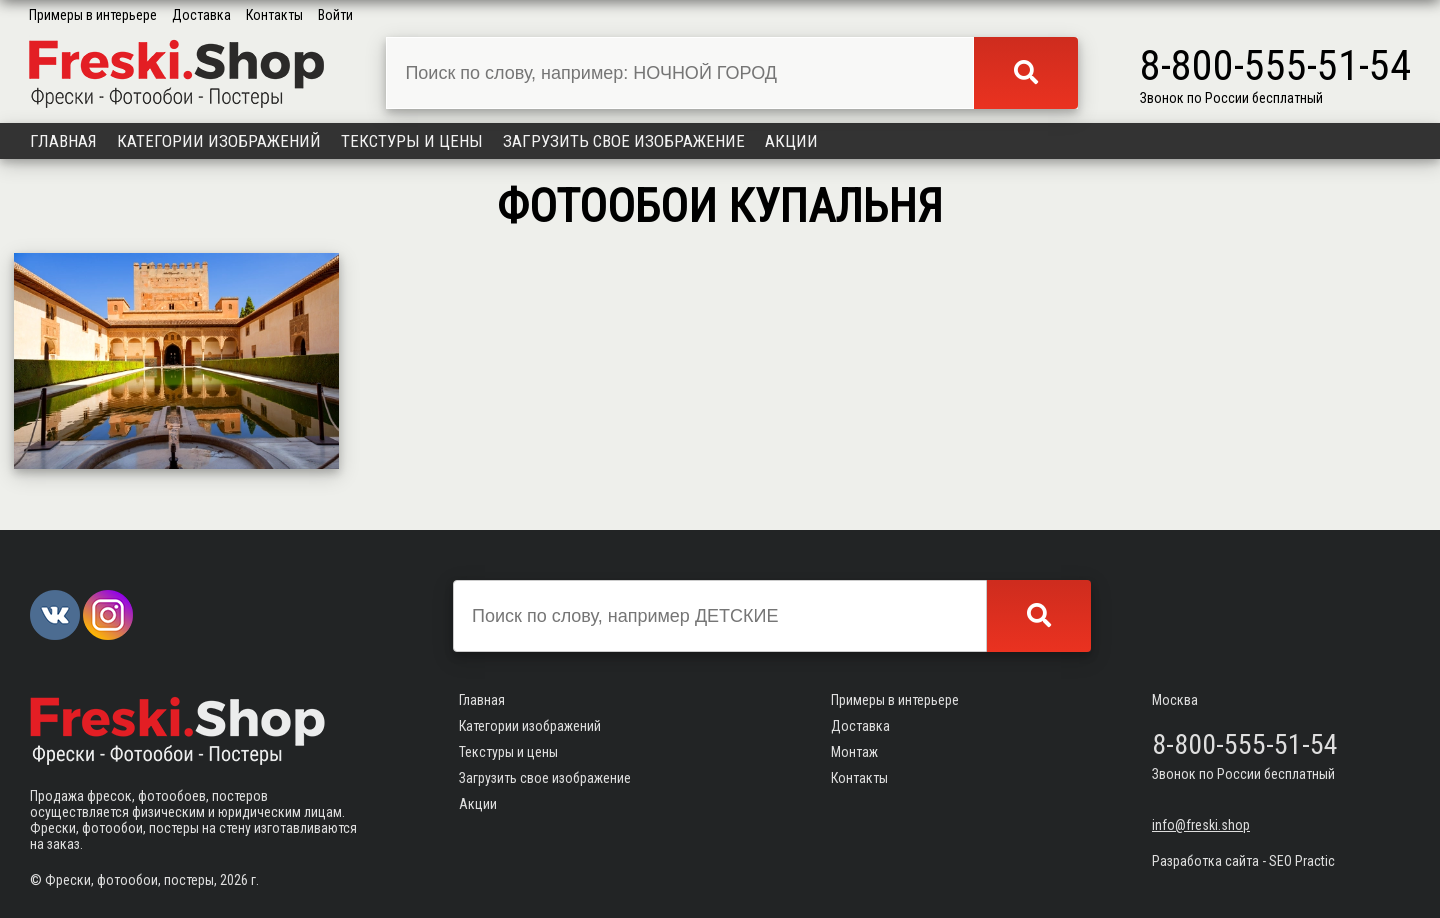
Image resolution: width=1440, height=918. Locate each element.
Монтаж (854, 752)
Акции (791, 141)
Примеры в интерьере (93, 15)
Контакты (274, 15)
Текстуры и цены (412, 141)
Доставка (201, 15)
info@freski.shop (1201, 825)
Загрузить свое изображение (624, 141)
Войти (335, 15)
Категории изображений (219, 141)
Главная (63, 141)
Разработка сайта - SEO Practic (1243, 861)
